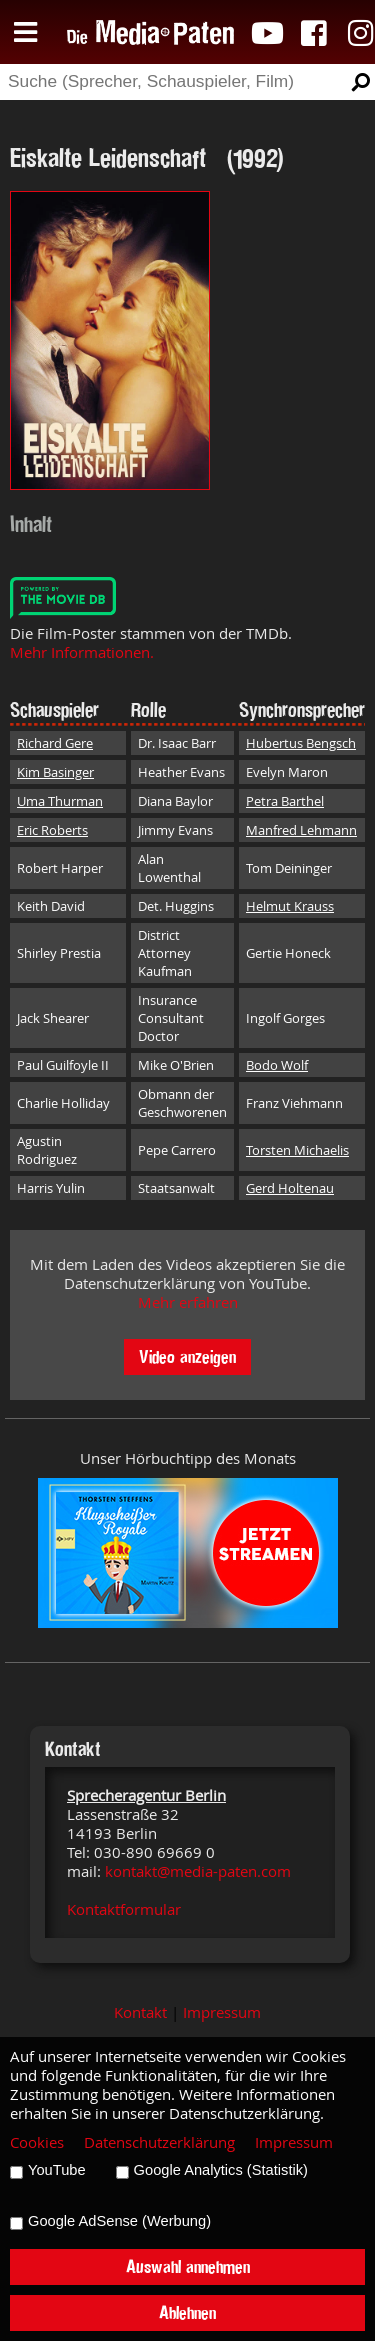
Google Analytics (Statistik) (221, 2170)
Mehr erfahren (188, 1302)
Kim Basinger (55, 772)
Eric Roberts (52, 830)
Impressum (222, 2012)
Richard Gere (55, 743)
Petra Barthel (285, 801)
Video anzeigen (187, 1356)
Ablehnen (187, 2312)
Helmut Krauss (290, 906)
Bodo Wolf (277, 1065)
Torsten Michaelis (297, 1150)
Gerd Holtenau (290, 1188)
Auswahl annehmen (188, 2266)
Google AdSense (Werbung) (119, 2221)
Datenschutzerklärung (159, 2142)
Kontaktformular (124, 1909)
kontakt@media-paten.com (198, 1871)
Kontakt (140, 2012)
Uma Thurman (60, 801)
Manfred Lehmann (301, 830)
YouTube (57, 2170)
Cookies (37, 2142)
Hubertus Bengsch (301, 743)
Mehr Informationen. (82, 652)
